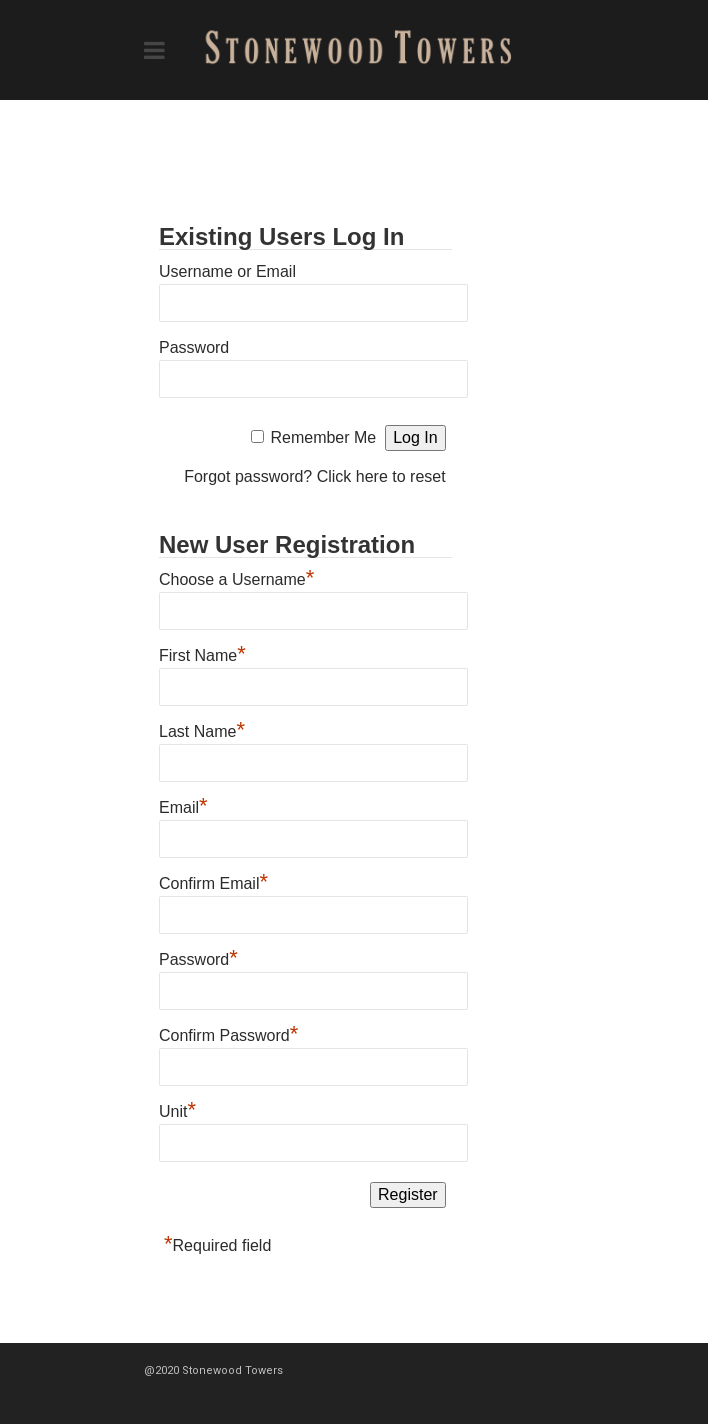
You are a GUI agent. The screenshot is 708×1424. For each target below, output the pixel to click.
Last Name (202, 729)
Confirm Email (213, 881)
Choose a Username (236, 577)
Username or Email (227, 271)
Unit (177, 1109)
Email (183, 805)
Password (194, 347)
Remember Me (323, 437)
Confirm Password (228, 1033)
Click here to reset (381, 476)
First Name (202, 653)
